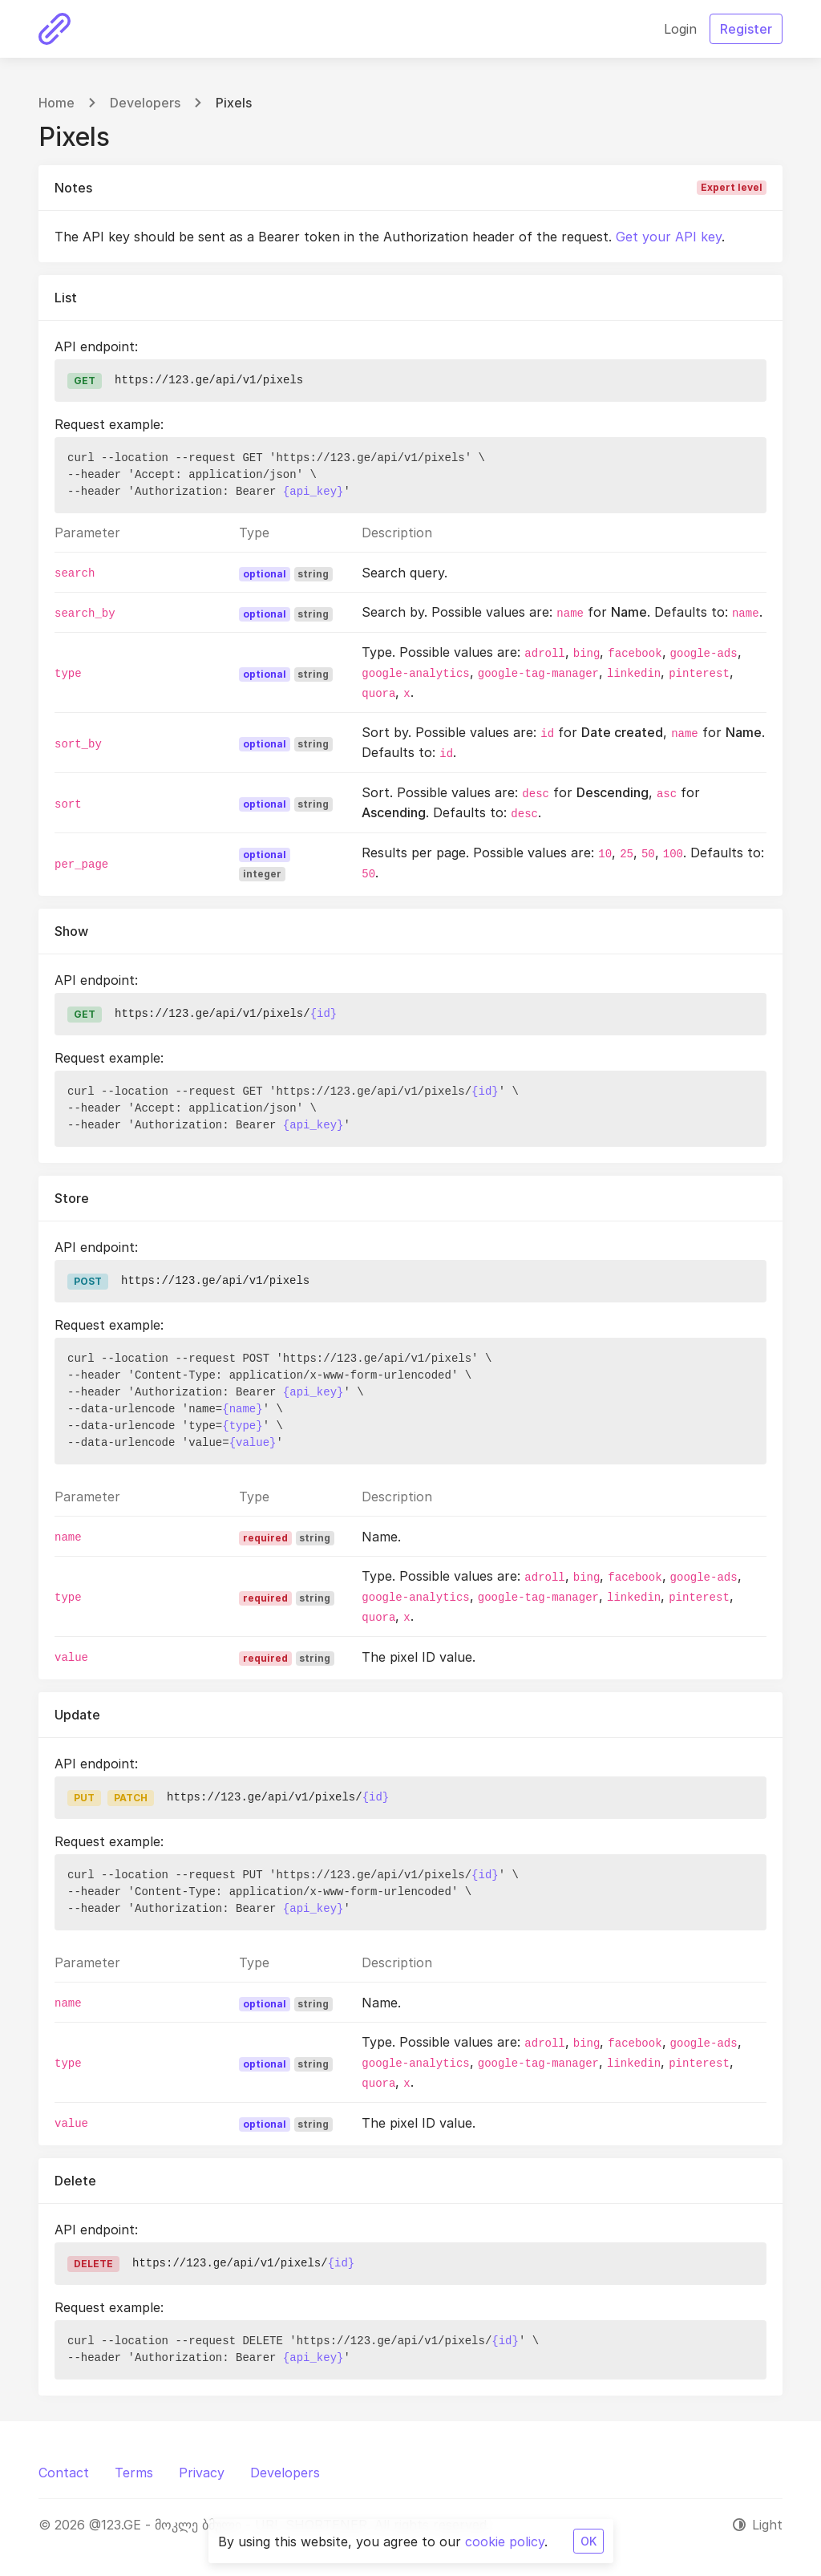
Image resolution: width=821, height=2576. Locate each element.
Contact (63, 2473)
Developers (145, 103)
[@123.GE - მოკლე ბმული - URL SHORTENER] (54, 29)
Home (56, 103)
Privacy (201, 2473)
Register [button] (746, 29)
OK (588, 2541)
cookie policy (504, 2541)
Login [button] (680, 29)
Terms (134, 2473)
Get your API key (669, 237)
